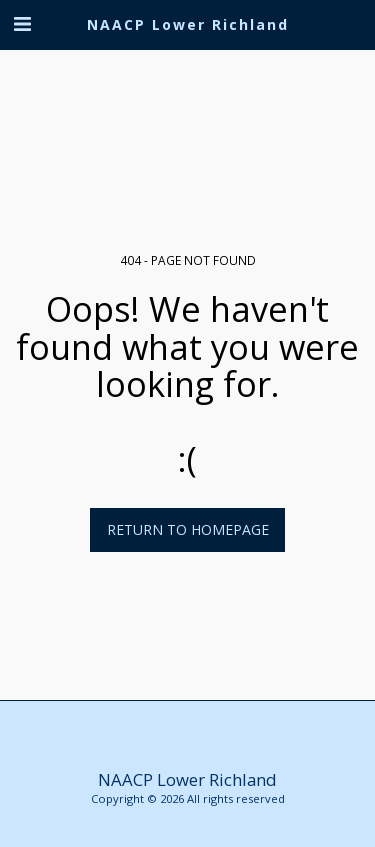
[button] (22, 23)
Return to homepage (188, 529)
